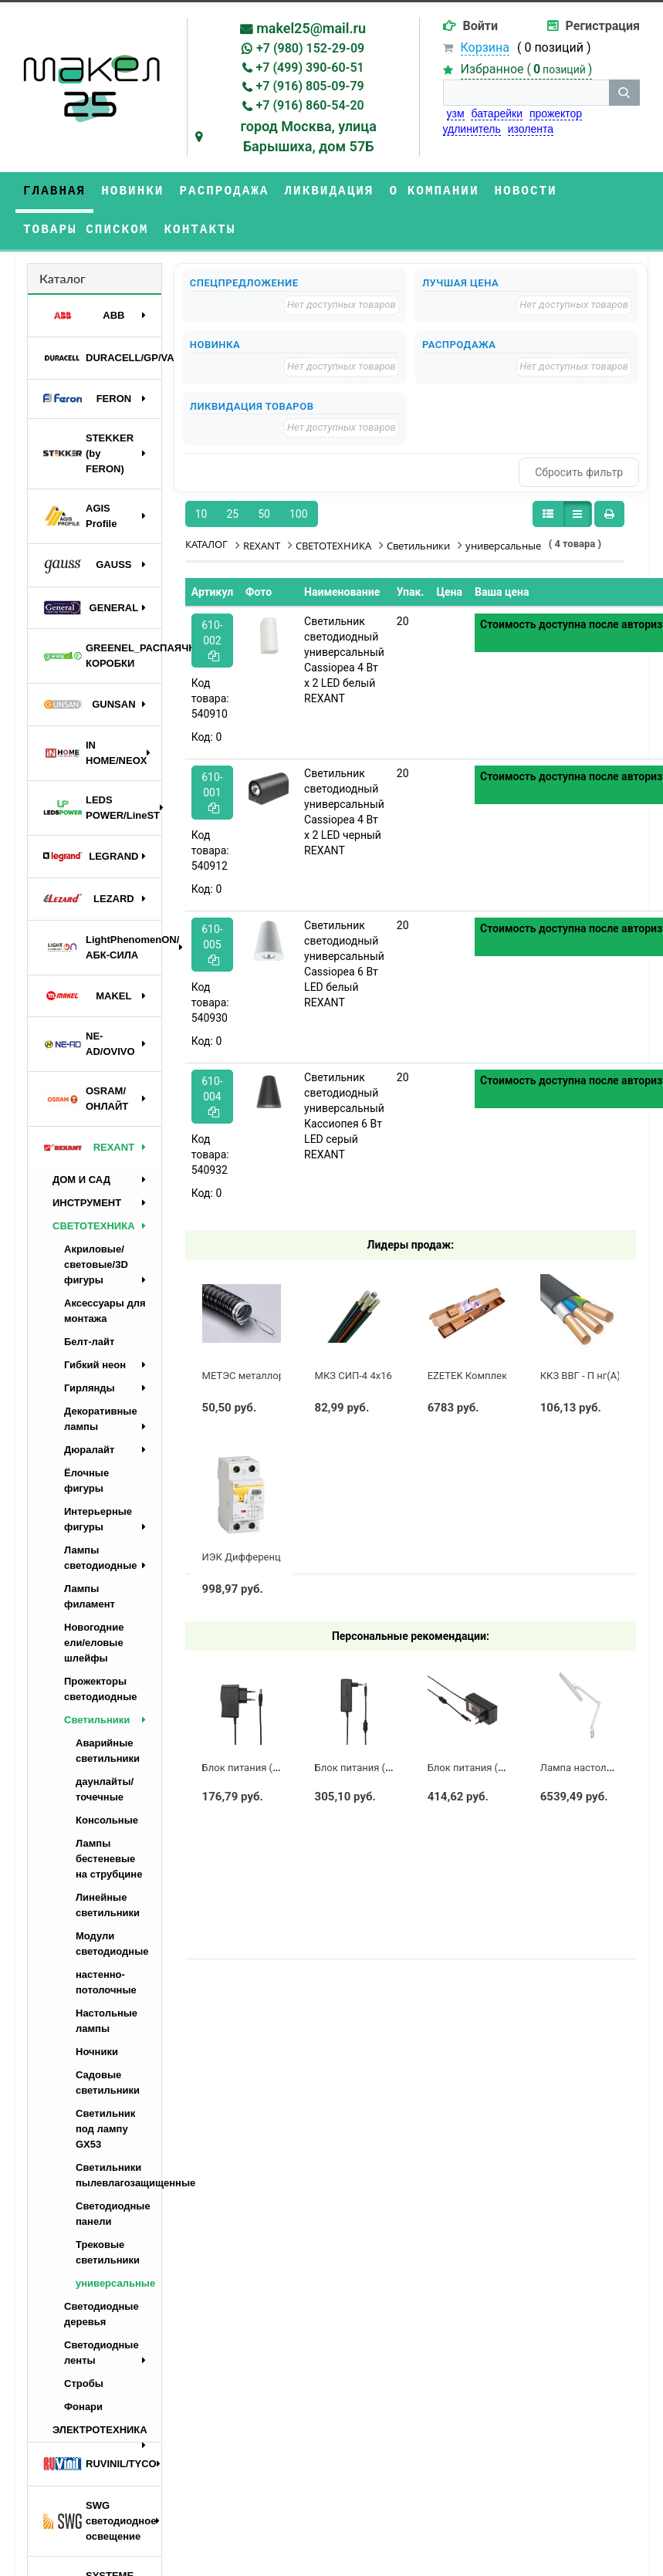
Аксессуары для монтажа (105, 1310)
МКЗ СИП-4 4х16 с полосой (378, 1375)
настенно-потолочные (106, 1982)
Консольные (107, 1820)
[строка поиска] (526, 92)
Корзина (485, 47)
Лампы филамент (89, 1596)
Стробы (83, 2383)
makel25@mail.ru (311, 28)
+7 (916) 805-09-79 (310, 86)
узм (456, 113)
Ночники (97, 2051)
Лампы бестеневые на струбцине (109, 1858)
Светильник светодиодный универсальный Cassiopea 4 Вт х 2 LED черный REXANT (344, 812)
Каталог (62, 278)
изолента (530, 129)
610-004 (211, 1096)
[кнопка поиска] (624, 92)
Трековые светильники (108, 2252)
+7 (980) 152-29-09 (310, 48)
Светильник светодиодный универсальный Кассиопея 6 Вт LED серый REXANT (344, 1116)
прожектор (555, 113)
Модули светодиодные (112, 1943)
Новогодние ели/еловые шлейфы (93, 1642)
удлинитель (472, 129)
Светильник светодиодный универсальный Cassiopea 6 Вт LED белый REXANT (344, 964)
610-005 (211, 944)
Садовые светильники (108, 2082)
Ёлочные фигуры (86, 1480)
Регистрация (603, 26)
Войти (481, 26)
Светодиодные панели (113, 2213)
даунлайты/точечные (105, 1789)
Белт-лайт (89, 1341)
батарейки (497, 113)
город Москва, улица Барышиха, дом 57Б (308, 136)
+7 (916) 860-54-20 (310, 105)
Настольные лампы (106, 2020)
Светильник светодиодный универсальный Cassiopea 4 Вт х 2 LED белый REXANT (344, 660)
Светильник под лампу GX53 (105, 2129)
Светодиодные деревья (101, 2314)
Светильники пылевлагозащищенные (118, 2175)
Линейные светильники (108, 1904)
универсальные (115, 2283)
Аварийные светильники (108, 1750)
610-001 (211, 792)
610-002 (211, 640)
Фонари (83, 2406)
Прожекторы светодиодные (100, 1688)
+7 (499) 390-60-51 (310, 67)
